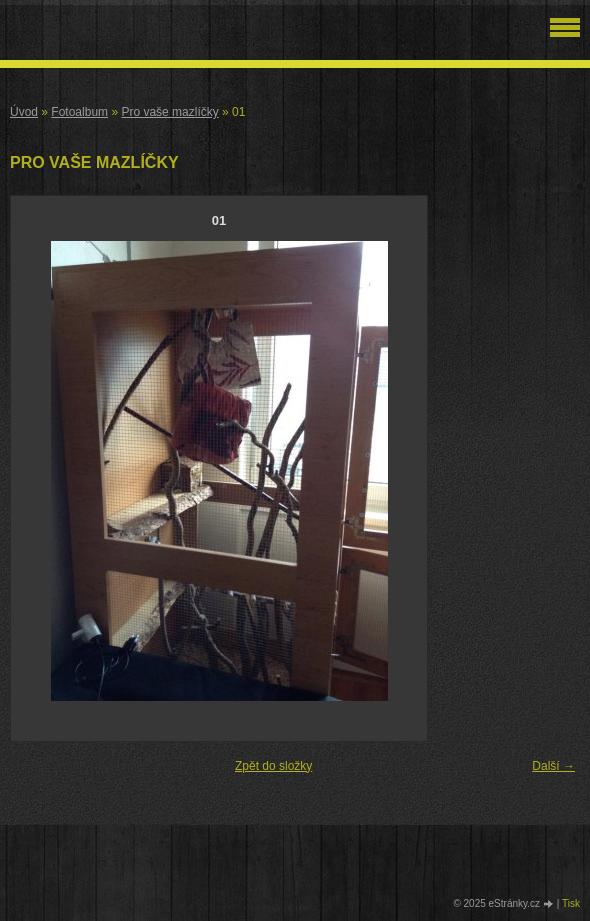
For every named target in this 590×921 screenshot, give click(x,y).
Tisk (571, 903)
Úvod (24, 112)
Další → (553, 766)
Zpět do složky (273, 766)
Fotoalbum (79, 112)
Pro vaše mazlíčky (169, 112)
